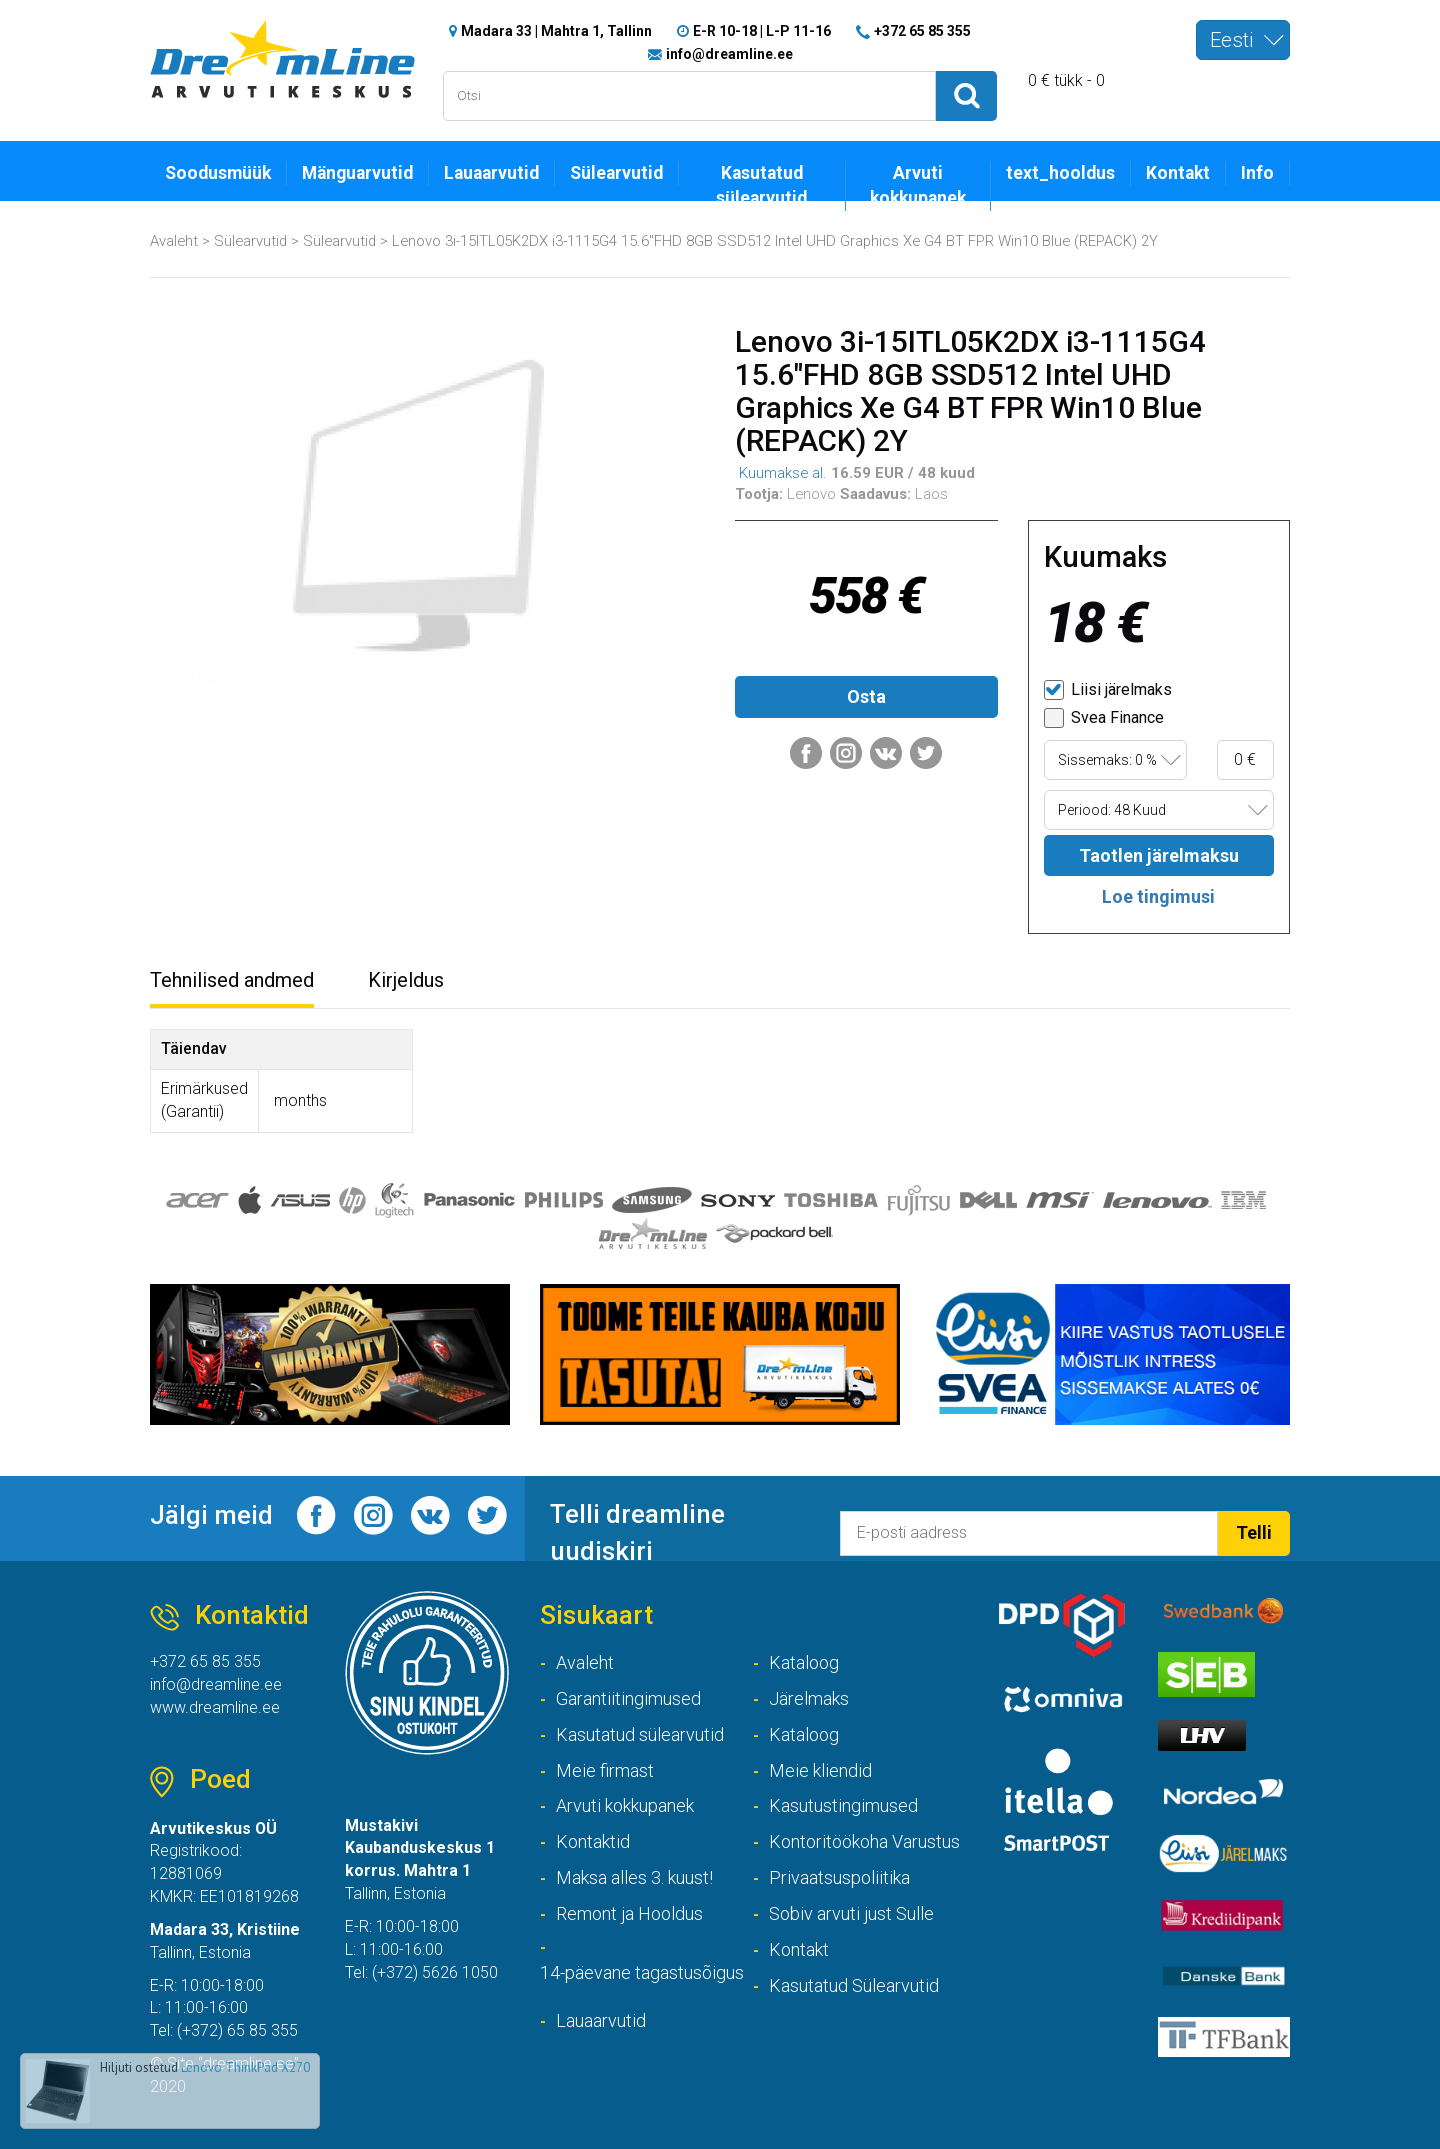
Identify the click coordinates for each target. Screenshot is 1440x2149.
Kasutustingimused (843, 1806)
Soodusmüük (218, 173)
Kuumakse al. (781, 473)
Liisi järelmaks (1108, 690)
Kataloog (804, 1662)
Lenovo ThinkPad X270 (245, 2067)
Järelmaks (809, 1698)
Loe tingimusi (1158, 896)
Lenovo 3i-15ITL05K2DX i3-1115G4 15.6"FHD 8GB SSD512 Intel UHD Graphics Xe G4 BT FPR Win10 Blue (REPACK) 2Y (775, 241)
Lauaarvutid (491, 173)
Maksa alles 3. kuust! (634, 1877)
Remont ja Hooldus (629, 1913)
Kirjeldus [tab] (406, 980)
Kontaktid (593, 1841)
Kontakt (1178, 173)
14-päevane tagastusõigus (642, 1972)
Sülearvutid (616, 173)
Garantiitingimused (628, 1698)
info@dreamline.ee (729, 54)
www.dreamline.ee (215, 1707)
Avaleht (174, 241)
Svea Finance (1104, 718)
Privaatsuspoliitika (839, 1877)
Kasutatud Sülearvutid (854, 1985)
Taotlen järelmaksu (1159, 855)
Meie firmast (605, 1770)
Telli (1254, 1532)
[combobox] (1243, 40)
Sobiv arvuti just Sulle (851, 1913)
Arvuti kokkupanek (918, 185)
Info (1257, 173)
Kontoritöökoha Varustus (864, 1841)
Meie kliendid (820, 1770)
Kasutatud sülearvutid (761, 185)
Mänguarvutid (357, 173)
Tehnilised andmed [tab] (232, 980)
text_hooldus (1060, 173)
